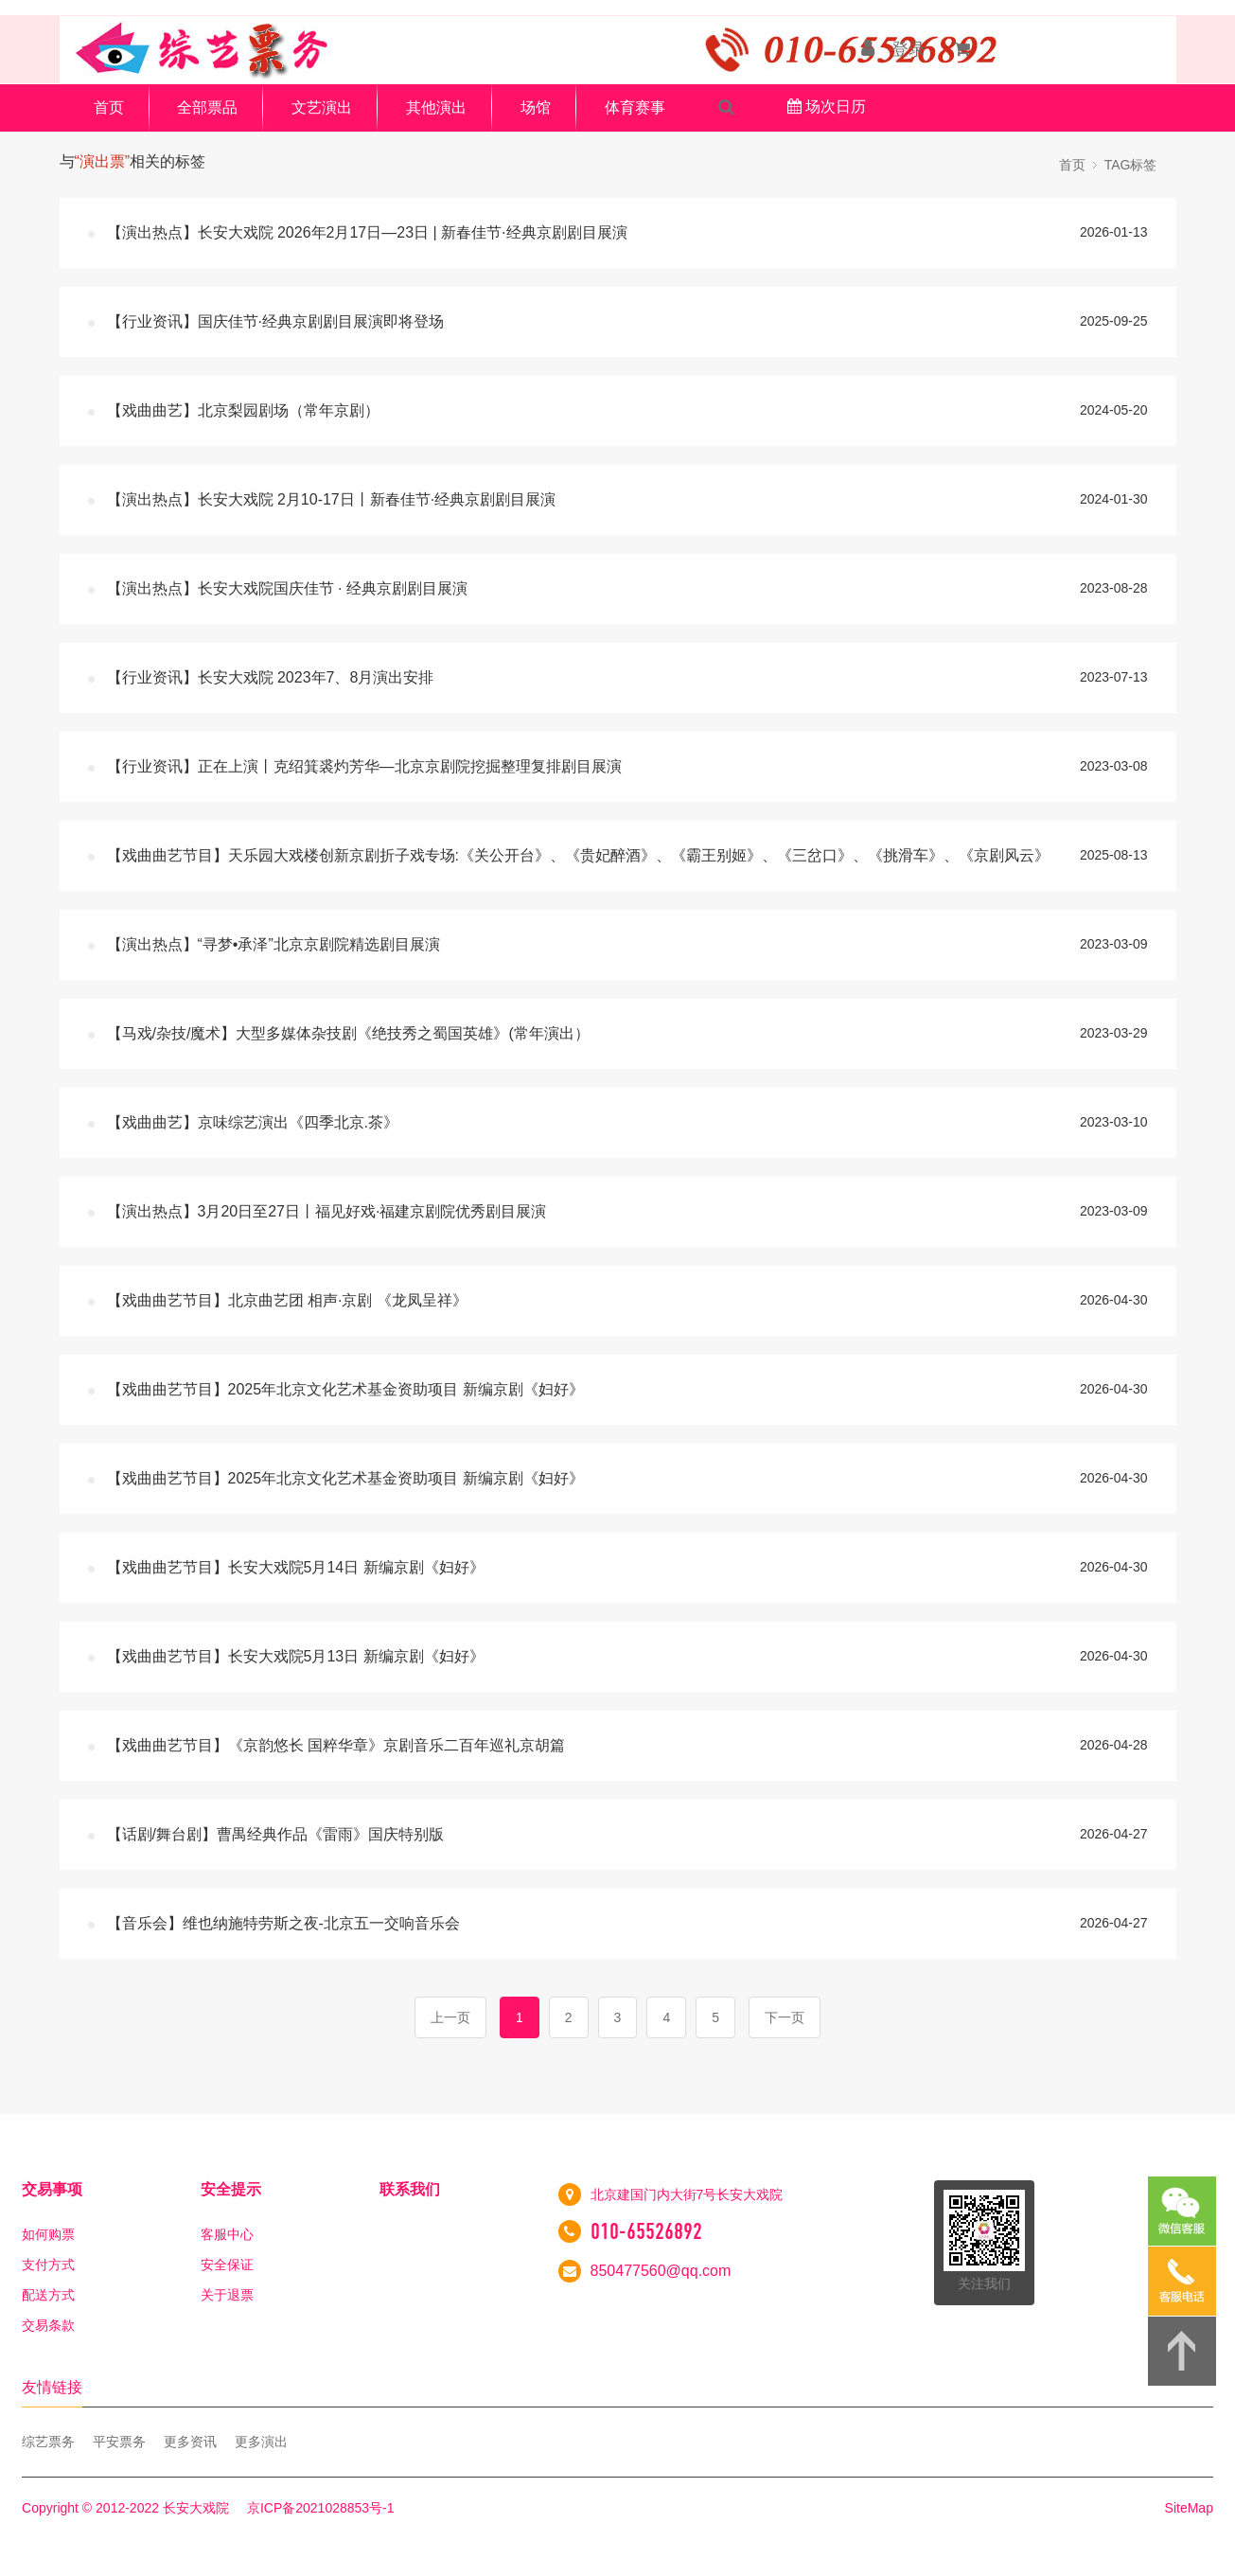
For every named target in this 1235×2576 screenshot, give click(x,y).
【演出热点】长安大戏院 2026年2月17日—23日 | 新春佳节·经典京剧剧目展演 (367, 232)
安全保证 (227, 2264)
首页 (109, 107)
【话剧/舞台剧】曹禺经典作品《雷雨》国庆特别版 (275, 1834)
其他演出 (436, 107)
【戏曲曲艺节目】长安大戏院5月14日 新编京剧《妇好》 (296, 1567)
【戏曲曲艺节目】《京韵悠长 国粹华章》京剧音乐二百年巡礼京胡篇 (336, 1745)
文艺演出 (321, 107)
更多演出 (261, 2441)
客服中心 (227, 2234)
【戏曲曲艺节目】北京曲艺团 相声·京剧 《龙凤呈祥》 (287, 1300)
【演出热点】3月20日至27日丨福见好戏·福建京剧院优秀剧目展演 (327, 1211)
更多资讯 (190, 2441)
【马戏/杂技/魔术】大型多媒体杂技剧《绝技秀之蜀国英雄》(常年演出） (348, 1033)
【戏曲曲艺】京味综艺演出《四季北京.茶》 (252, 1122)
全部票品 (207, 107)
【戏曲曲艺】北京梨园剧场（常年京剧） (243, 410)
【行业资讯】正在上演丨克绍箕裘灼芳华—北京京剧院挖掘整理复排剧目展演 (364, 766)
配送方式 (48, 2294)
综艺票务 (48, 2441)
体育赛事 (635, 107)
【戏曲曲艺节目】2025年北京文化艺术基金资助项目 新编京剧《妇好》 (345, 1389)
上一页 (450, 2017)
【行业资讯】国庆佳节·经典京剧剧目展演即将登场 (275, 321)
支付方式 (48, 2264)
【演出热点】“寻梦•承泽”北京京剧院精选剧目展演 (273, 944)
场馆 (535, 107)
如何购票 (48, 2234)
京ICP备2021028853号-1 (321, 2507)
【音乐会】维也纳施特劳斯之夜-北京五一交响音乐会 (283, 1923)
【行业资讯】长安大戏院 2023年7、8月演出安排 (270, 677)
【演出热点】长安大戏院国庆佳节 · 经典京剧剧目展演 (287, 588)
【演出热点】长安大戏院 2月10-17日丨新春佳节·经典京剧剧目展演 (331, 499)
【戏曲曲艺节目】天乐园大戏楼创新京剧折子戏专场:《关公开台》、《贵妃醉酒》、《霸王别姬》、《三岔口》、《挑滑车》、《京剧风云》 (578, 855)
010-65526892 (646, 2231)
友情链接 (52, 2387)
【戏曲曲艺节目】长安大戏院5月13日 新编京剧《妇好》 (296, 1656)
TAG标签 (1130, 164)
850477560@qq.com (661, 2271)
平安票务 (119, 2441)
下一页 (784, 2017)
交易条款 (48, 2325)
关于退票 (227, 2294)
